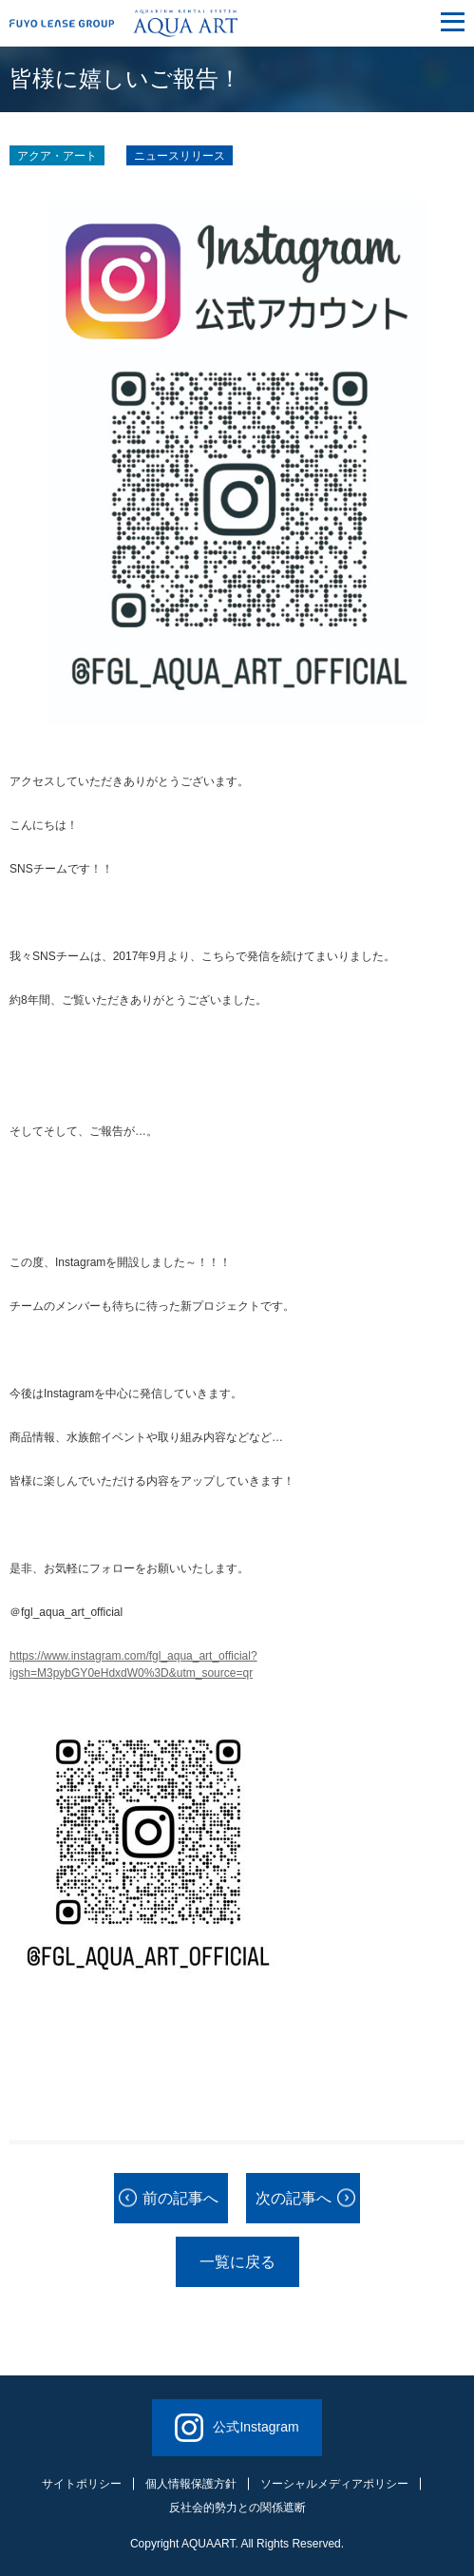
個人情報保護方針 (191, 2483)
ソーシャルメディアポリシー (334, 2483)
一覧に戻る (237, 2262)
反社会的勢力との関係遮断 (237, 2507)
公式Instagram (236, 2427)
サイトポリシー (82, 2483)
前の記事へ (180, 2198)
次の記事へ (294, 2198)
